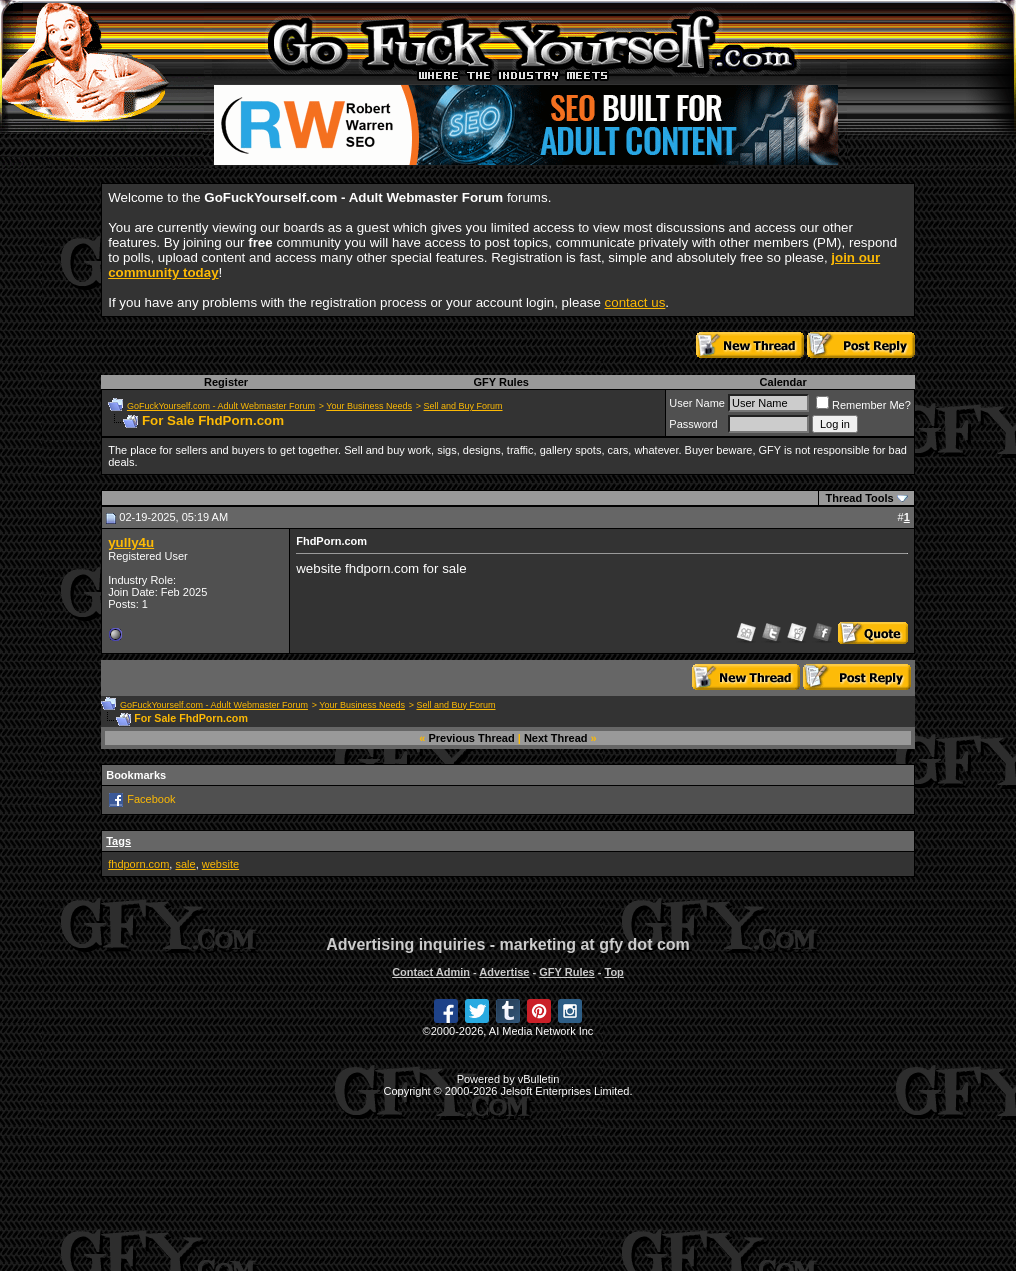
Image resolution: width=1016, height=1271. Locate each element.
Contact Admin (431, 972)
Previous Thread (472, 738)
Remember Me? (863, 405)
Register (226, 382)
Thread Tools (859, 498)
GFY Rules (500, 382)
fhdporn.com (138, 864)
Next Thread (556, 738)
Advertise (504, 972)
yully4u (131, 542)
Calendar (783, 382)
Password (693, 424)
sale (185, 864)
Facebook (151, 799)
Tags (118, 841)
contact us (635, 302)
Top (613, 972)
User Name (697, 403)
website (220, 864)
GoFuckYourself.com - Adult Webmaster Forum (221, 406)
